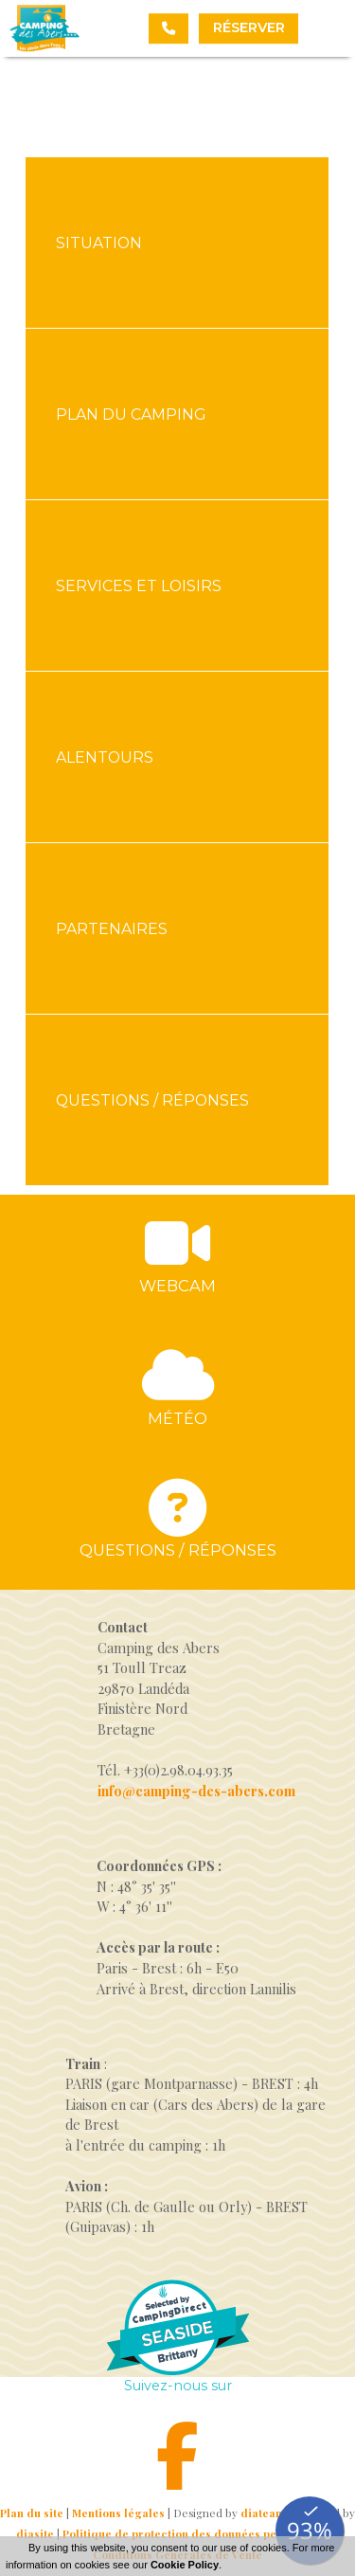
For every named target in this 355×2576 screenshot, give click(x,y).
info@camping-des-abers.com (196, 1790)
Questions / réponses (178, 1549)
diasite (35, 2534)
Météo (177, 1418)
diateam (262, 2513)
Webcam (177, 1285)
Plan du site (31, 2513)
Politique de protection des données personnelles (198, 2534)
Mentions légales (118, 2513)
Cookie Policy (185, 2564)
